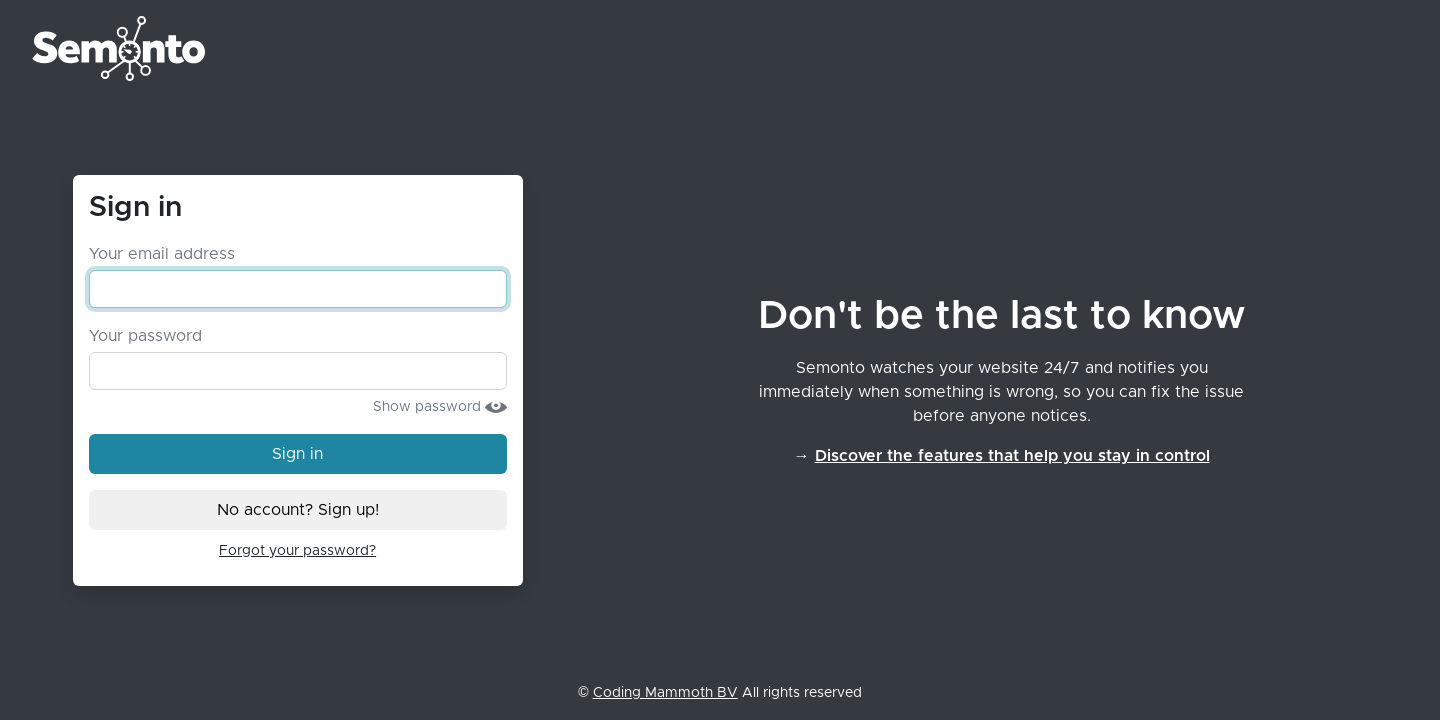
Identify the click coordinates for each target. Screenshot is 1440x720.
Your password (145, 336)
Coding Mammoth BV (665, 693)
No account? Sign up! (298, 510)
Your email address (162, 254)
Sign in (314, 451)
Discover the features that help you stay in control (1012, 456)
